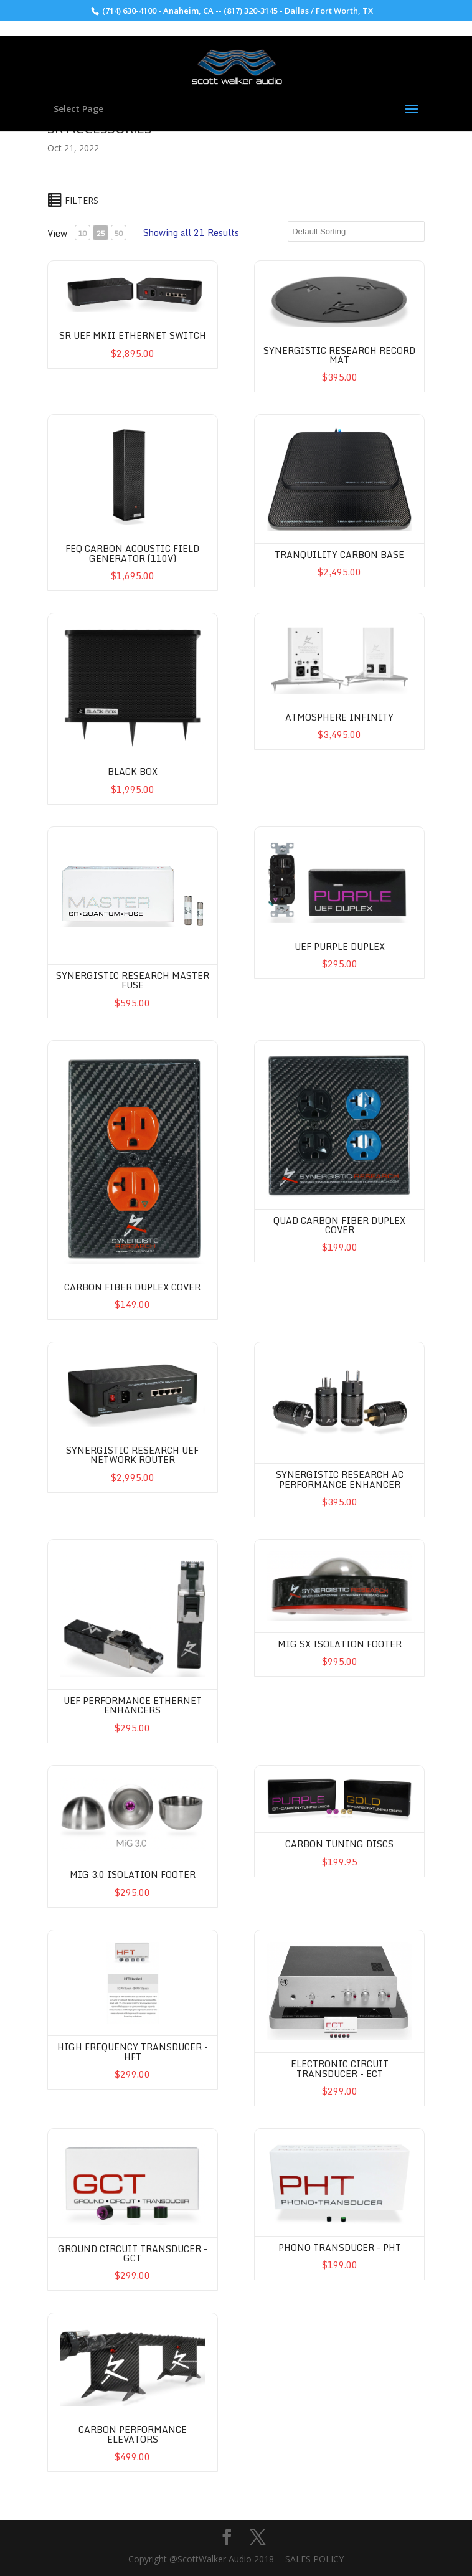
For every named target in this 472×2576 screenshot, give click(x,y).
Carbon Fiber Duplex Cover (132, 1287)
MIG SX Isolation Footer (340, 1644)
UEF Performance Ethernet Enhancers (133, 1705)
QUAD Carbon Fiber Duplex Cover (339, 1225)
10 (82, 233)
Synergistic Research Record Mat (339, 355)
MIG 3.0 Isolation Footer (133, 1874)
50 (118, 233)
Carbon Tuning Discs (339, 1844)
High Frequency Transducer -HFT (132, 2051)
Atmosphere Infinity (339, 717)
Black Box (133, 771)
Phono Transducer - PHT (339, 2247)
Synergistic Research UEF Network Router (132, 1455)
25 (100, 233)
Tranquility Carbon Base (339, 554)
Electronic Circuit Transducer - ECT (340, 2068)
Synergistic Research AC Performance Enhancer (340, 1479)
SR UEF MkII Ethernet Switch (132, 335)
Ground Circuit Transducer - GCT (132, 2253)
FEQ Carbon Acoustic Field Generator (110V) (132, 553)
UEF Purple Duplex (340, 946)
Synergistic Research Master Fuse (132, 980)
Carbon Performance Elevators (132, 2434)
